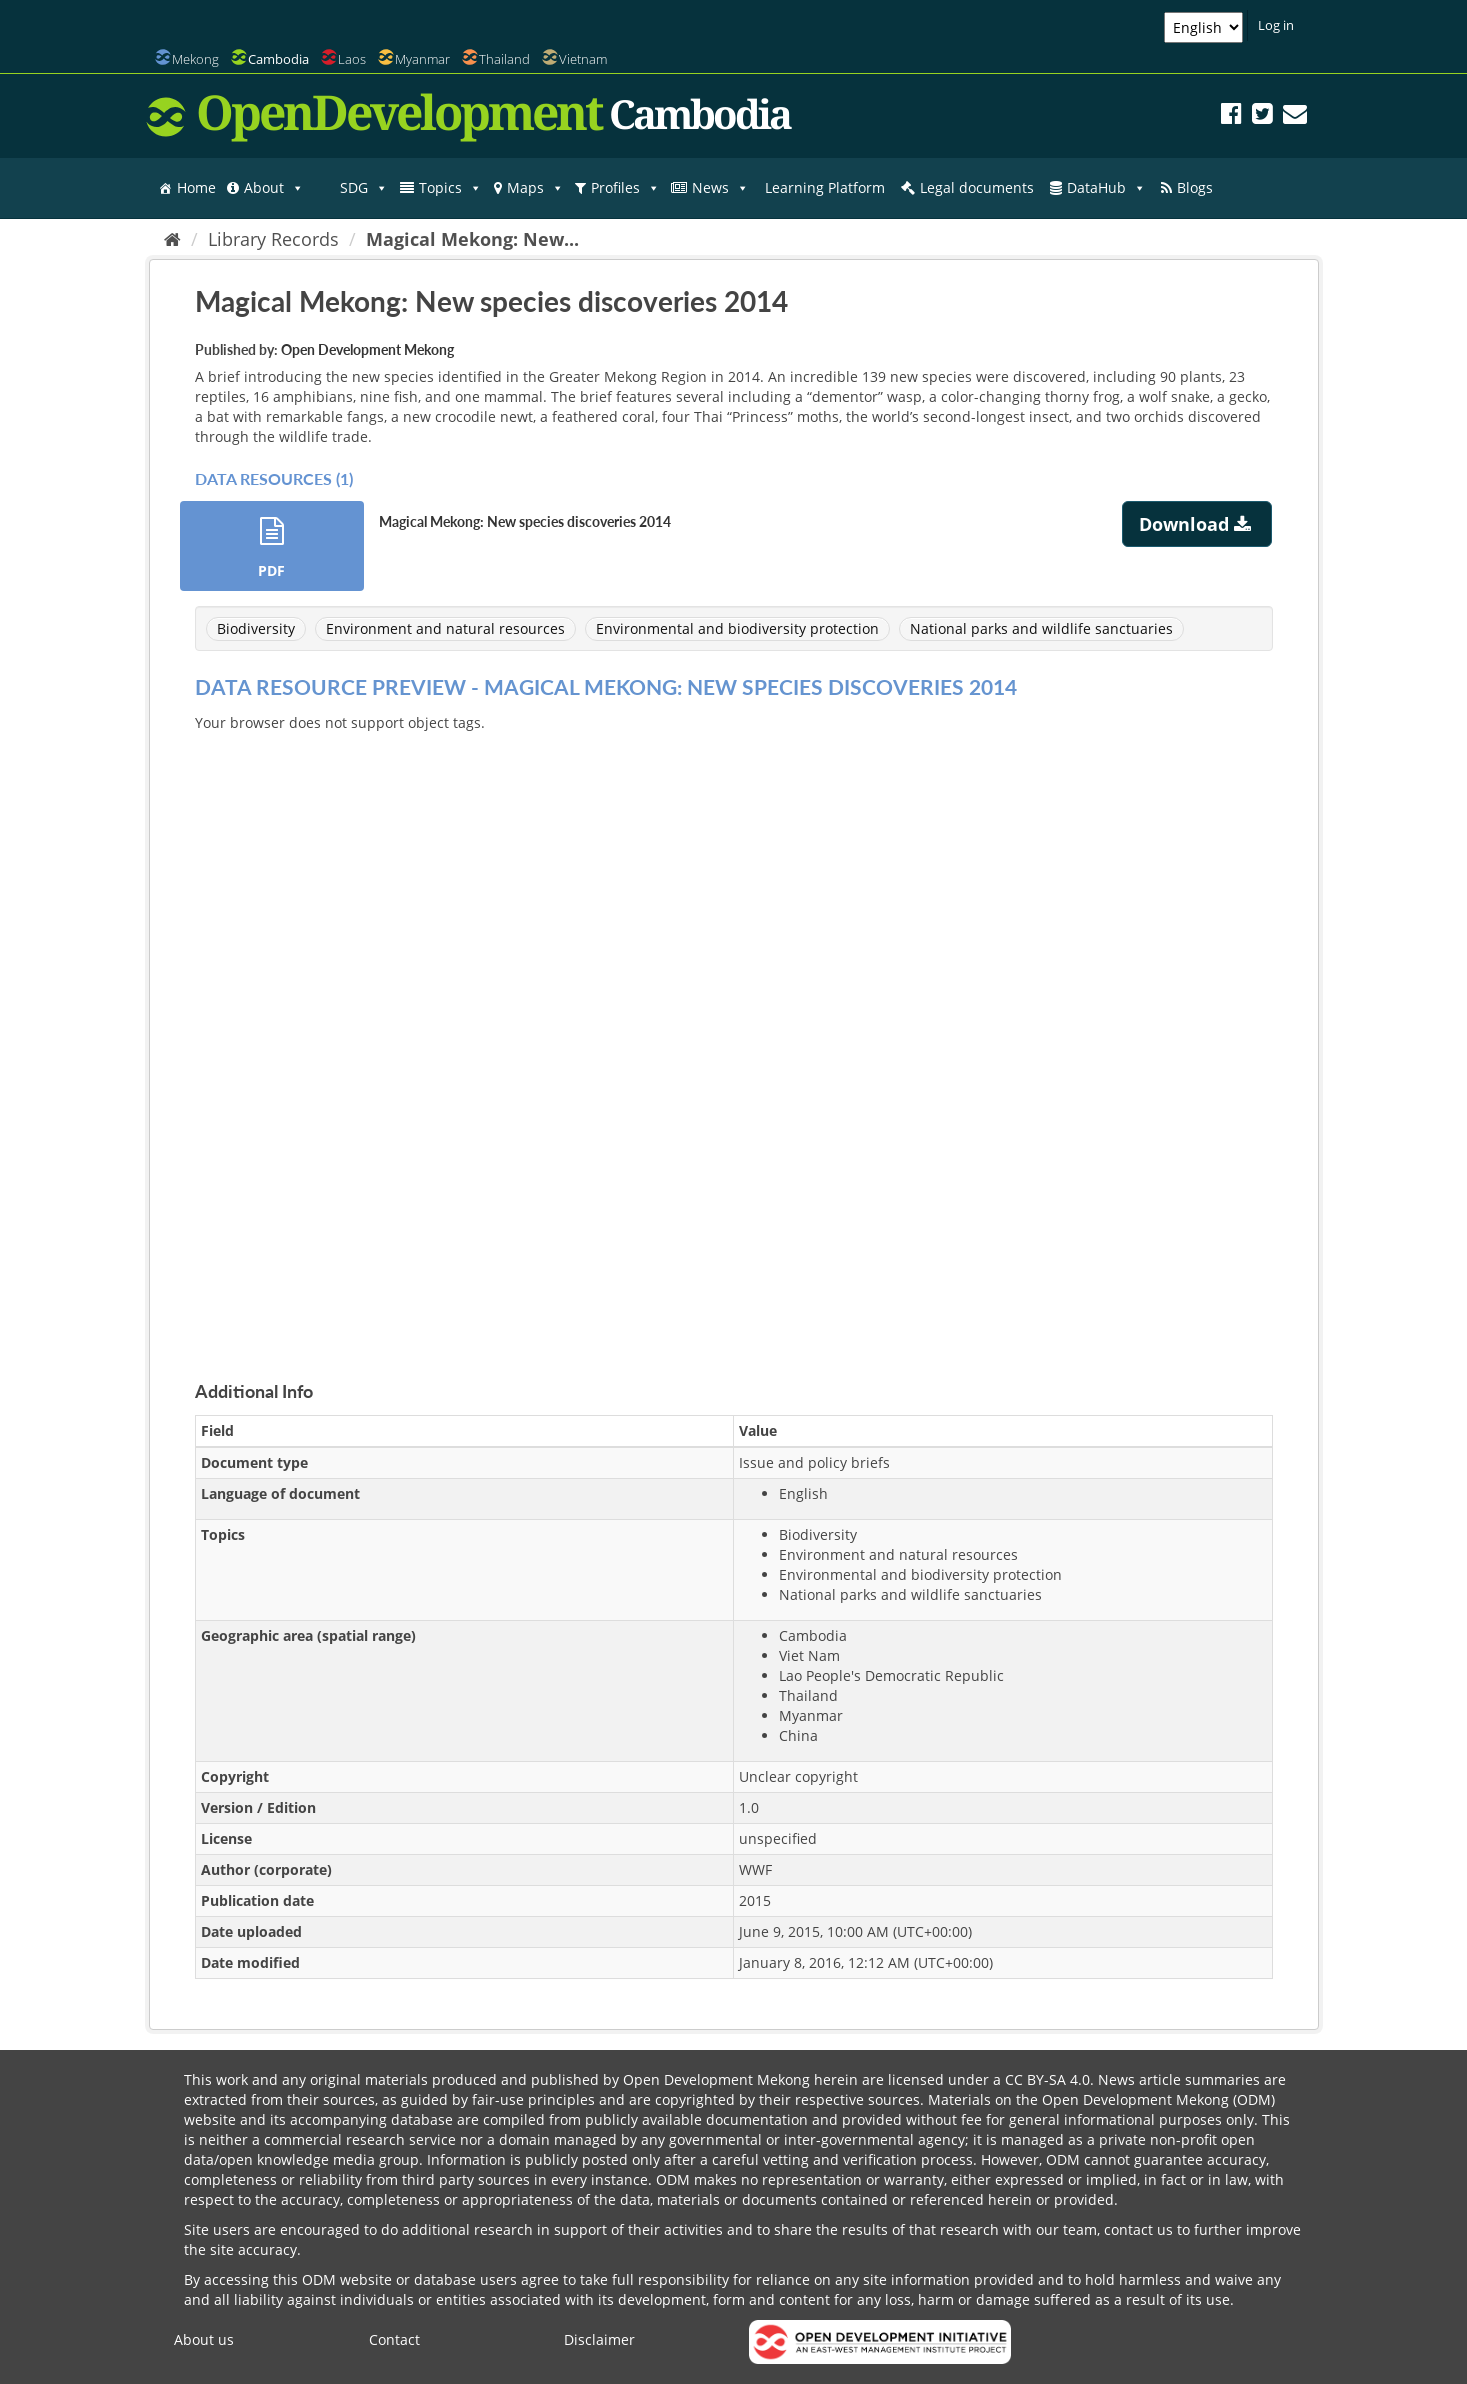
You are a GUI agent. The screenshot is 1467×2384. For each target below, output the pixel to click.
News (720, 188)
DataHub (1106, 188)
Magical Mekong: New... (472, 239)
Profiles (625, 188)
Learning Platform (825, 187)
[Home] (172, 239)
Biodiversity (256, 628)
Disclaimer (599, 2339)
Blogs (1195, 187)
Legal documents (977, 187)
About (274, 188)
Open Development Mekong (367, 349)
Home (196, 187)
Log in (1276, 25)
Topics (450, 188)
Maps (535, 188)
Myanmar (422, 59)
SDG (364, 188)
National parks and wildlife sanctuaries (1041, 628)
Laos (352, 59)
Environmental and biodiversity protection (737, 628)
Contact (394, 2339)
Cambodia (278, 59)
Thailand (504, 59)
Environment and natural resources (445, 628)
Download (1197, 524)
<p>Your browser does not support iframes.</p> (734, 1033)
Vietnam (583, 59)
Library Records (273, 239)
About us (204, 2339)
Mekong (195, 59)
